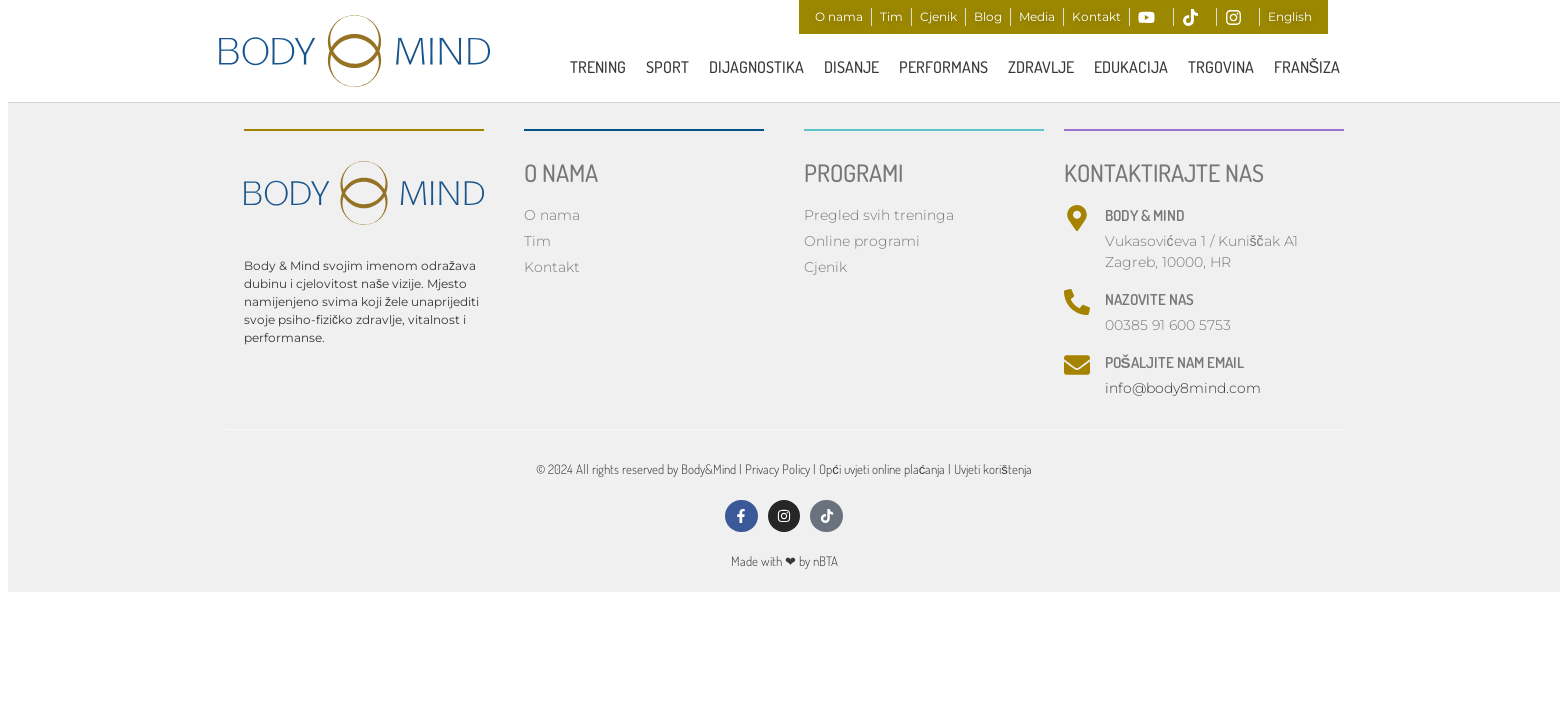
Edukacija (1131, 67)
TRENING (598, 67)
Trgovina (1221, 67)
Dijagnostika (756, 67)
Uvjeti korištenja (993, 471)
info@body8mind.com (1183, 390)
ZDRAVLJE (1041, 67)
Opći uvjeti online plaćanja (882, 471)
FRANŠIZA (1307, 67)
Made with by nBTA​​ (784, 570)
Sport (667, 67)
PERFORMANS (943, 67)
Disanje (851, 67)
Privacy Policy (777, 471)
